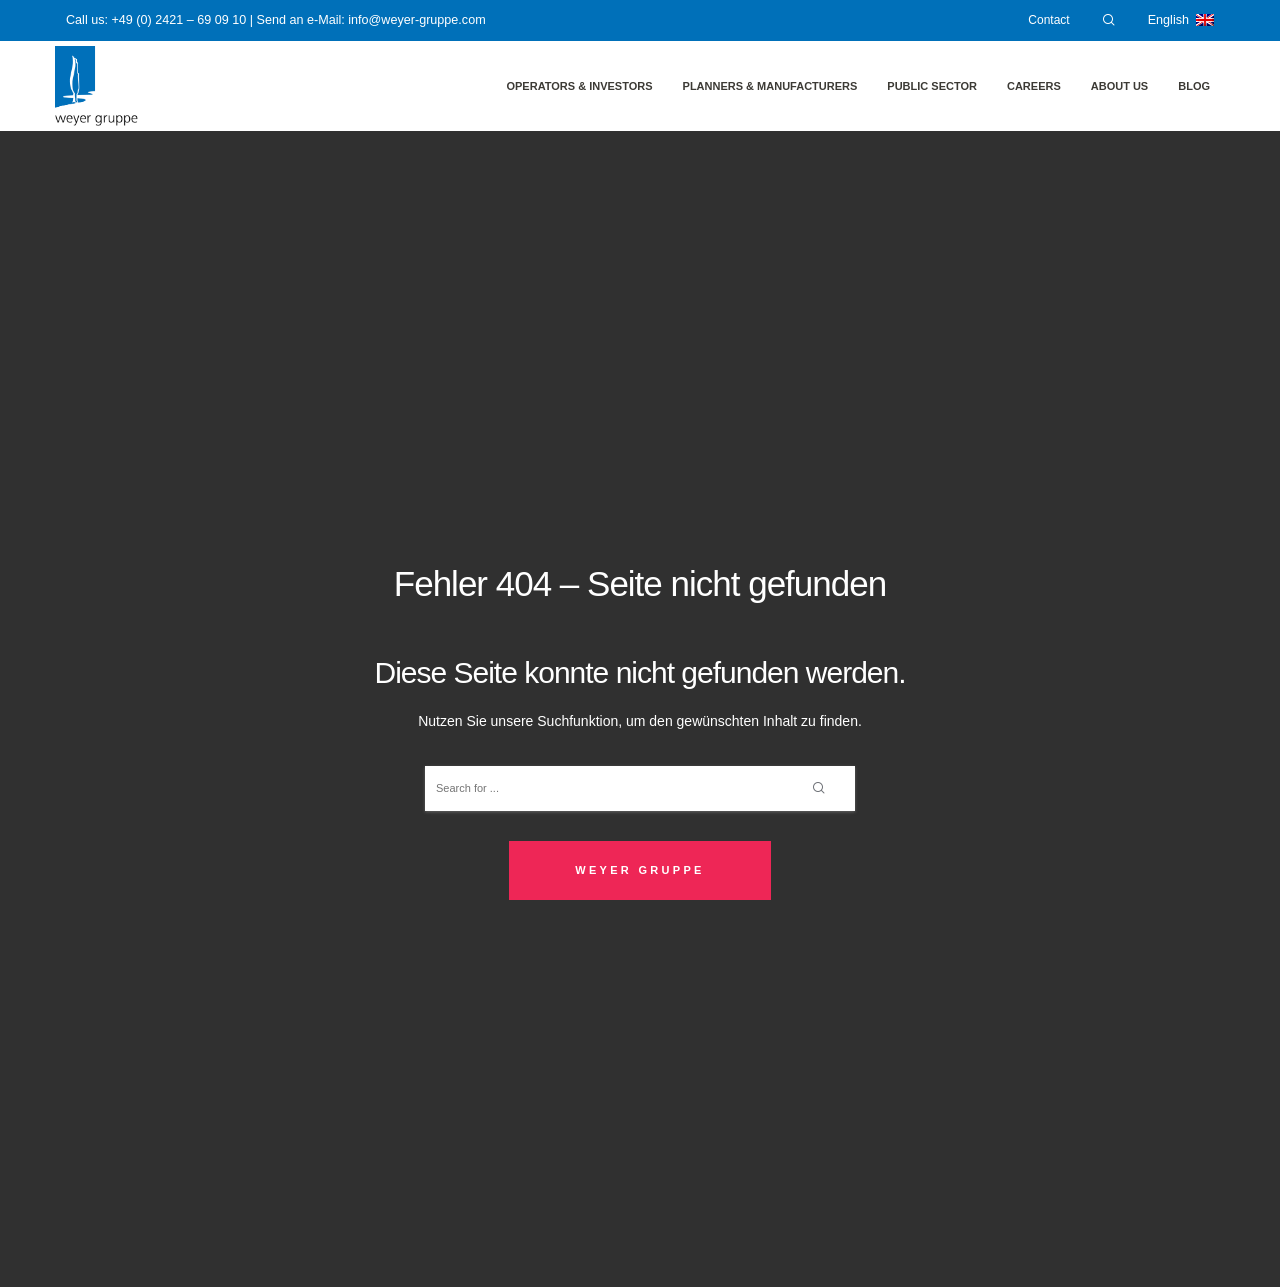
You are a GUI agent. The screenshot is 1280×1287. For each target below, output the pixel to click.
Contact (1048, 20)
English (1181, 20)
